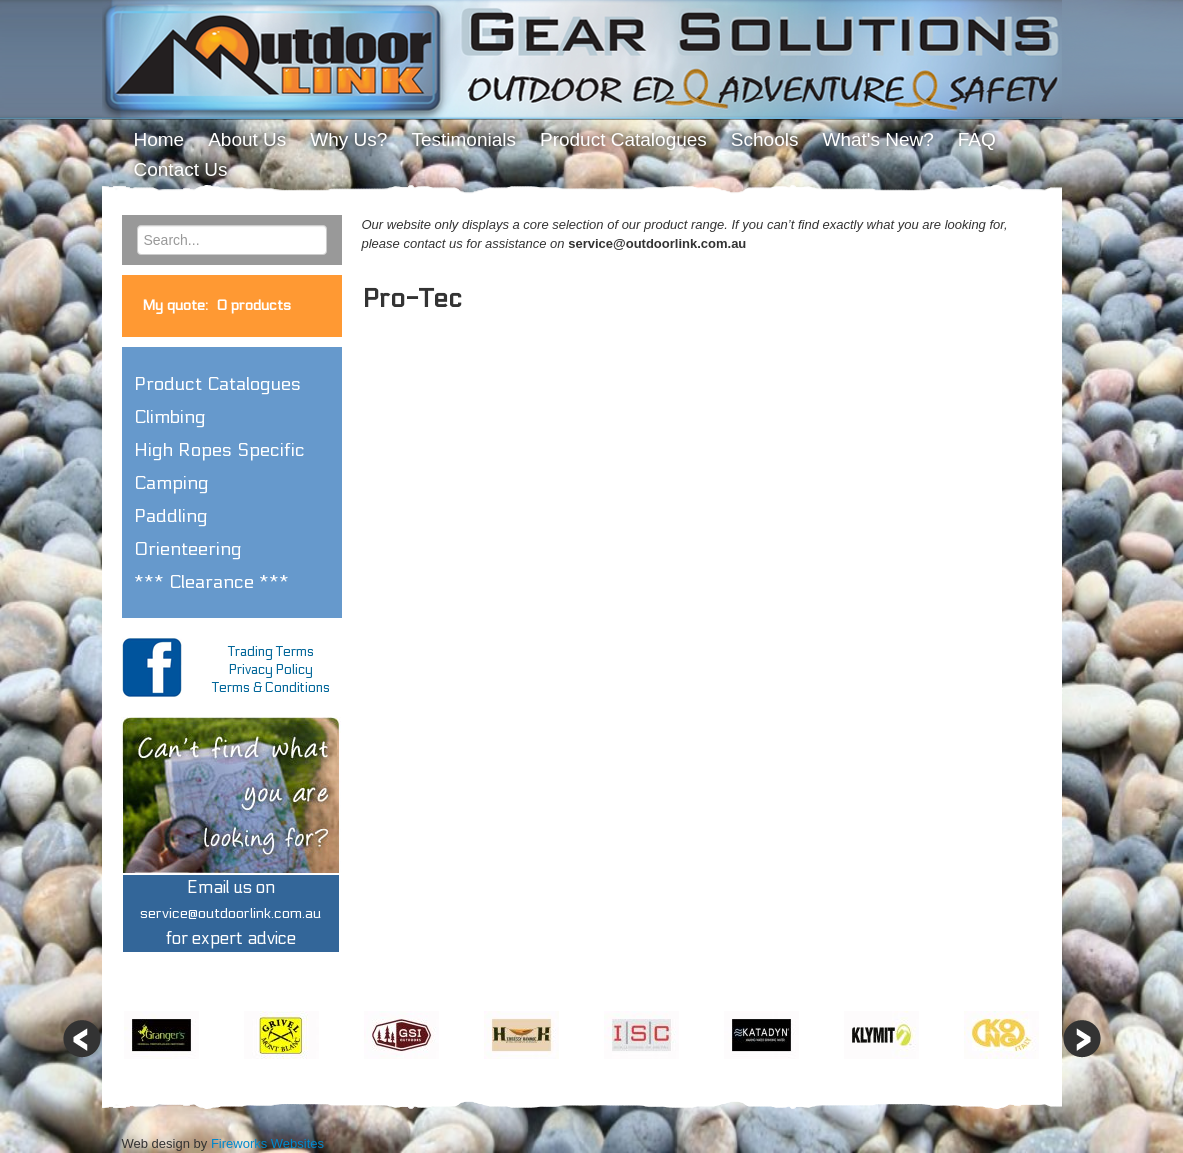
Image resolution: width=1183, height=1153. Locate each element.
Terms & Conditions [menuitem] (271, 688)
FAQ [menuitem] (977, 139)
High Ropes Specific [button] (219, 450)
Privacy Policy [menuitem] (271, 670)
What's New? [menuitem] (877, 139)
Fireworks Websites (267, 1143)
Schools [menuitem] (765, 139)
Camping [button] (171, 483)
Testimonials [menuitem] (463, 139)
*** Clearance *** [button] (211, 582)
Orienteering (188, 549)
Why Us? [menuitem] (348, 139)
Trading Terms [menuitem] (271, 652)
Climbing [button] (170, 417)
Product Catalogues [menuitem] (623, 139)
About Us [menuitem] (247, 139)
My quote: (216, 305)
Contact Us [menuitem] (181, 169)
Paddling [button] (171, 516)
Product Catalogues (217, 384)
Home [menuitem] (159, 139)
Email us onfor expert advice (230, 913)
